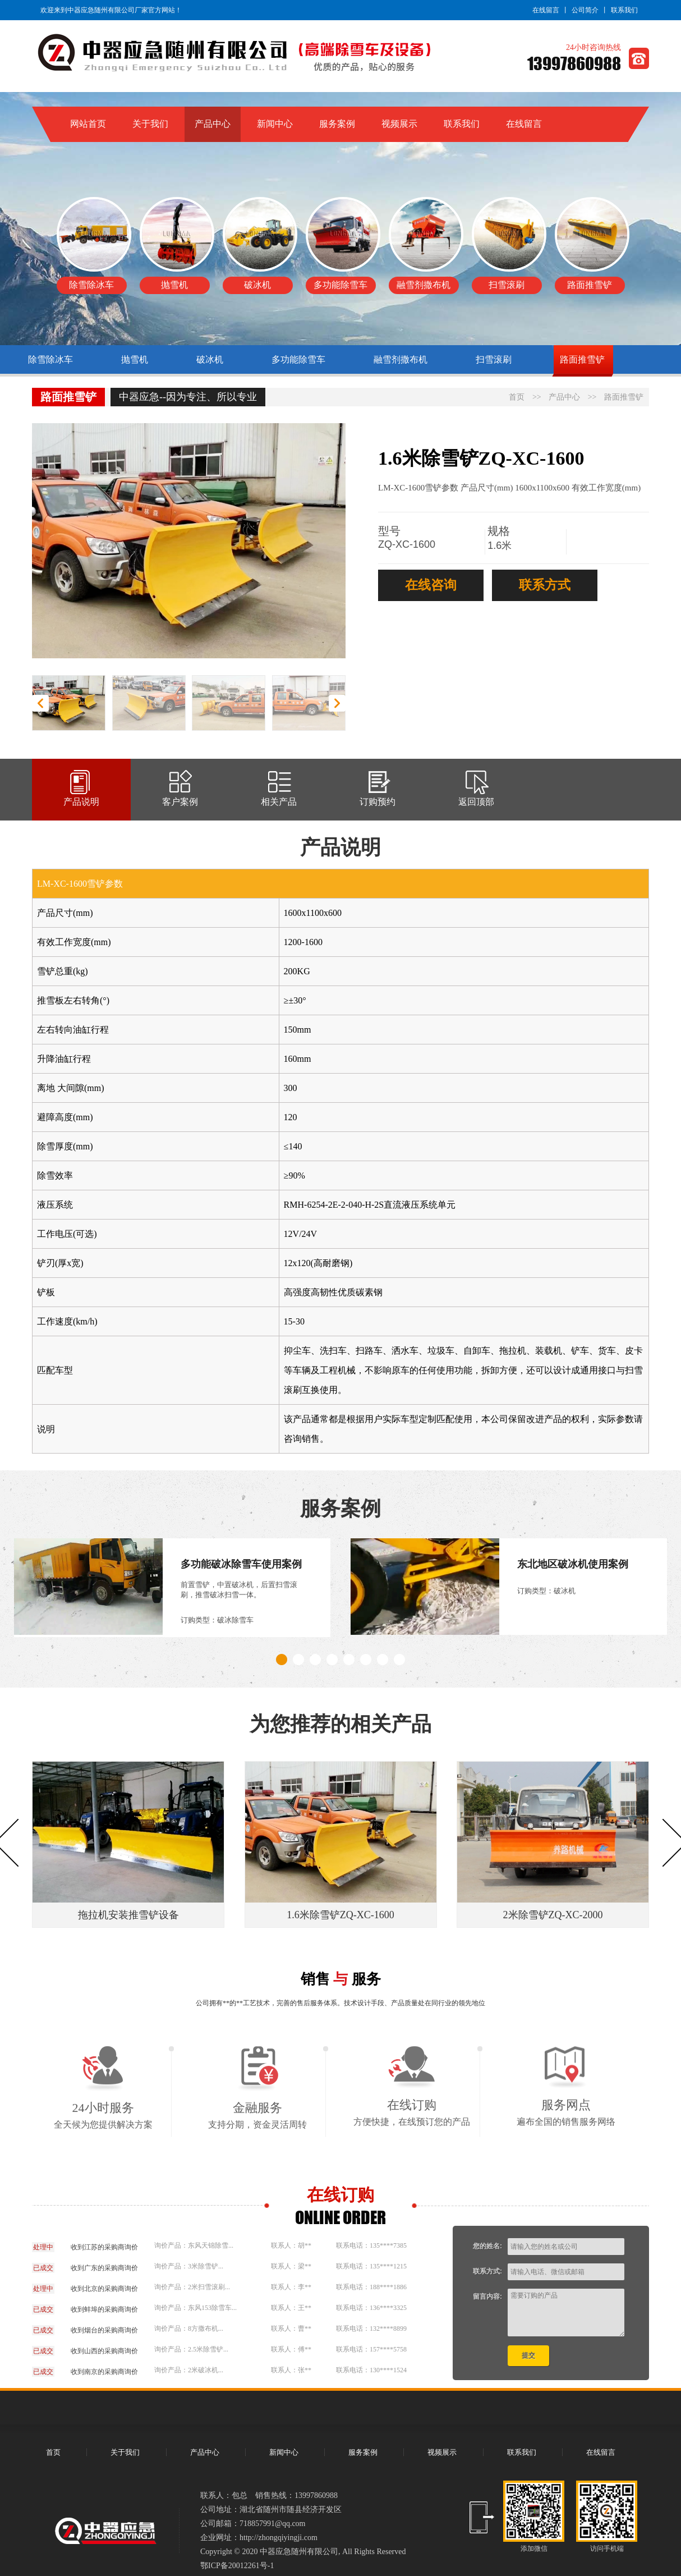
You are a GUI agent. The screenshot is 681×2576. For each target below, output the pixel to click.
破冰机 (209, 359)
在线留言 (545, 10)
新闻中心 (275, 124)
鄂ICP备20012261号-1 (237, 2565)
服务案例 (337, 124)
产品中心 (213, 124)
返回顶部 (476, 796)
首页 (516, 397)
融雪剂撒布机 (400, 359)
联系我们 (624, 10)
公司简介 (585, 10)
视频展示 (399, 124)
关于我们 (150, 124)
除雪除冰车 (50, 359)
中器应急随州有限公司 (299, 2551)
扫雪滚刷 (494, 359)
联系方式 (544, 585)
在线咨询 (431, 585)
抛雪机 (134, 359)
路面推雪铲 (582, 359)
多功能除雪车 (298, 359)
